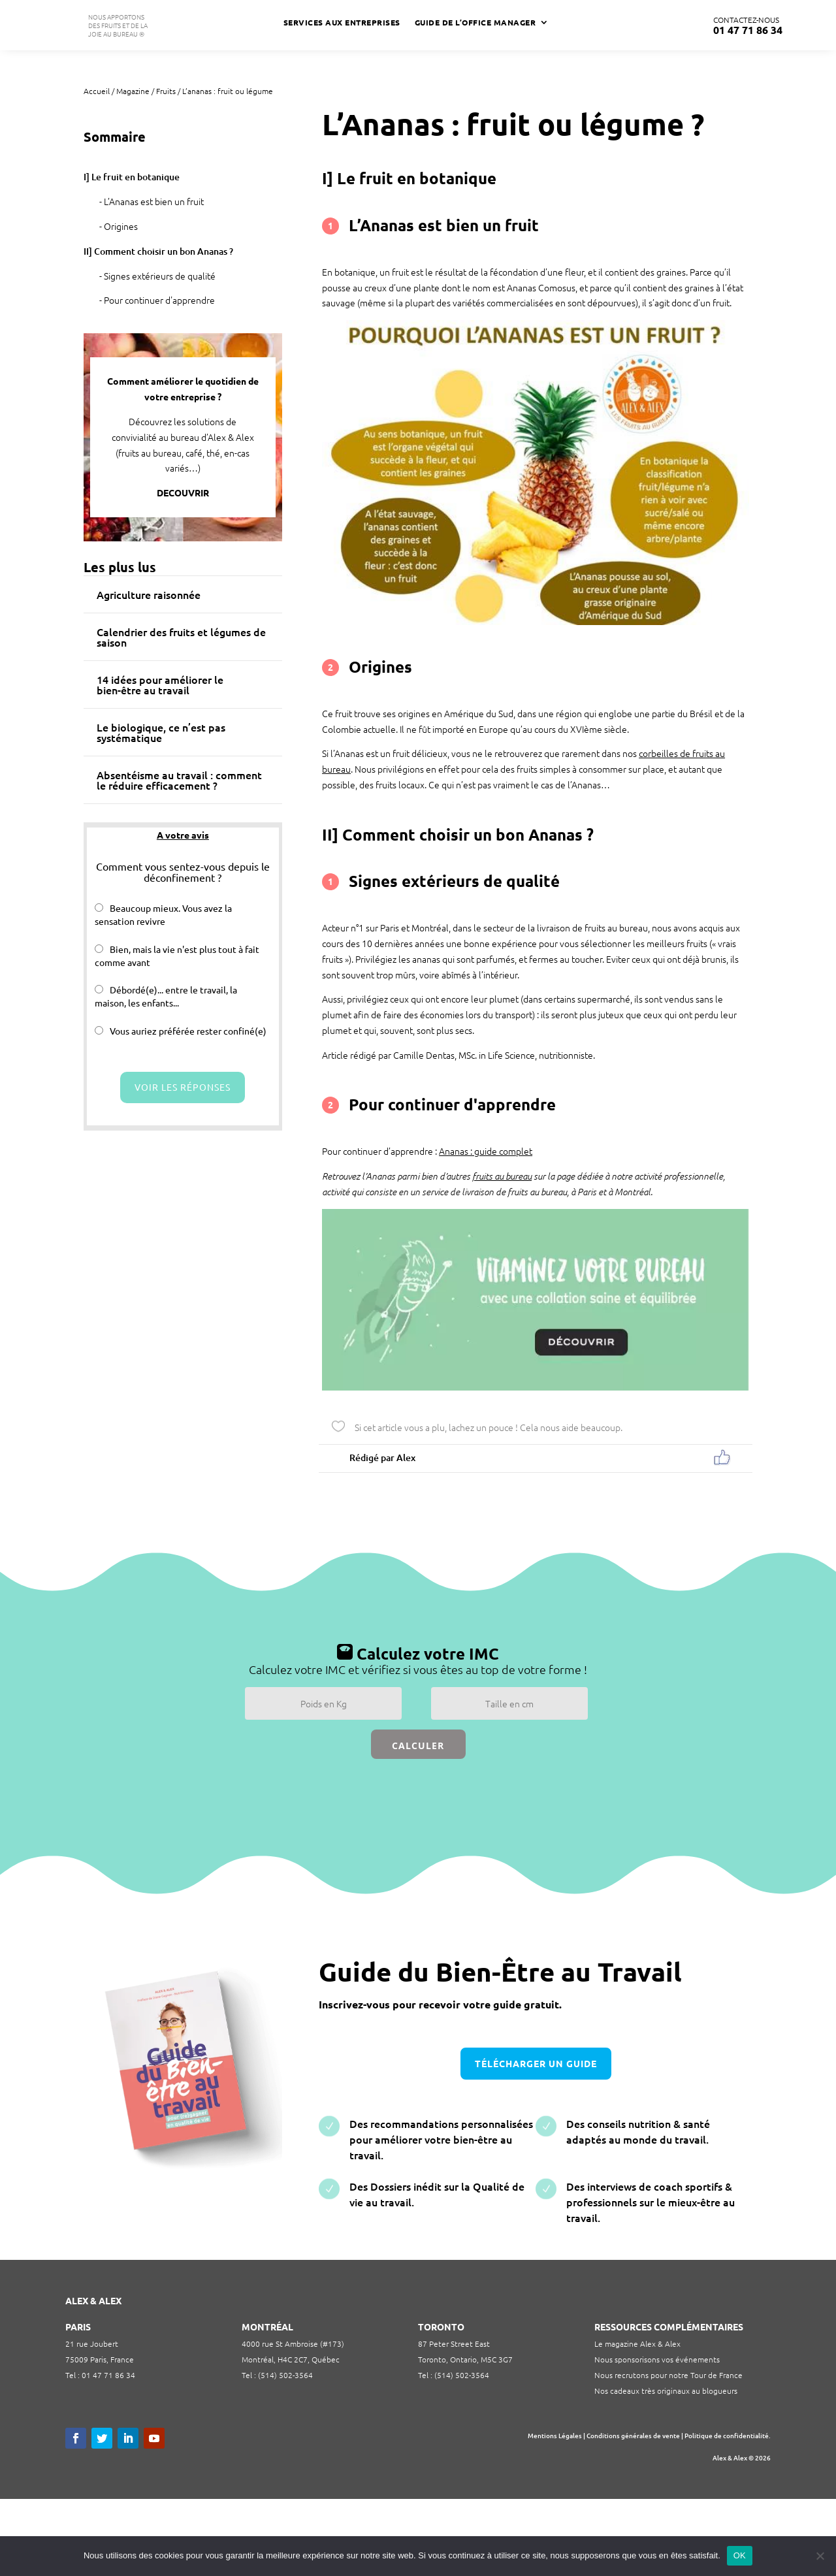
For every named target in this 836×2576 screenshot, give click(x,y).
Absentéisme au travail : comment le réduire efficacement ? (179, 779)
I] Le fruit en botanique (132, 176)
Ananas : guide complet (485, 1150)
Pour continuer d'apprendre (159, 299)
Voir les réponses (183, 1087)
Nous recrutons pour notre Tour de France (668, 2375)
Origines (121, 226)
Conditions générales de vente (632, 2435)
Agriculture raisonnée (149, 594)
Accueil (97, 91)
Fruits (166, 91)
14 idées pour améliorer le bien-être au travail (160, 684)
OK (739, 2555)
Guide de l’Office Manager (475, 22)
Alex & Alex (730, 2457)
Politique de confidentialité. (727, 2435)
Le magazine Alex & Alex (637, 2343)
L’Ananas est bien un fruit (154, 201)
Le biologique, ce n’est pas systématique (161, 732)
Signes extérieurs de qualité (160, 275)
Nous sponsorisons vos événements (657, 2359)
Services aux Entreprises (341, 22)
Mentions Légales (555, 2435)
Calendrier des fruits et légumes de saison (181, 636)
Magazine (133, 91)
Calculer (418, 1745)
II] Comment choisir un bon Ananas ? (158, 251)
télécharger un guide (536, 2063)
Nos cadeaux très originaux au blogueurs (665, 2390)
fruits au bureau (502, 1176)
